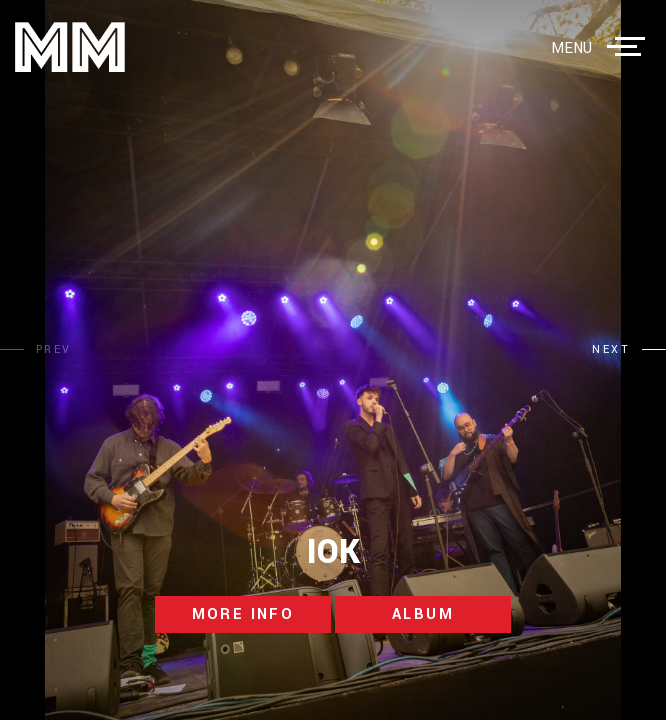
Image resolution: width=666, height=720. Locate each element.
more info (243, 614)
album (423, 614)
